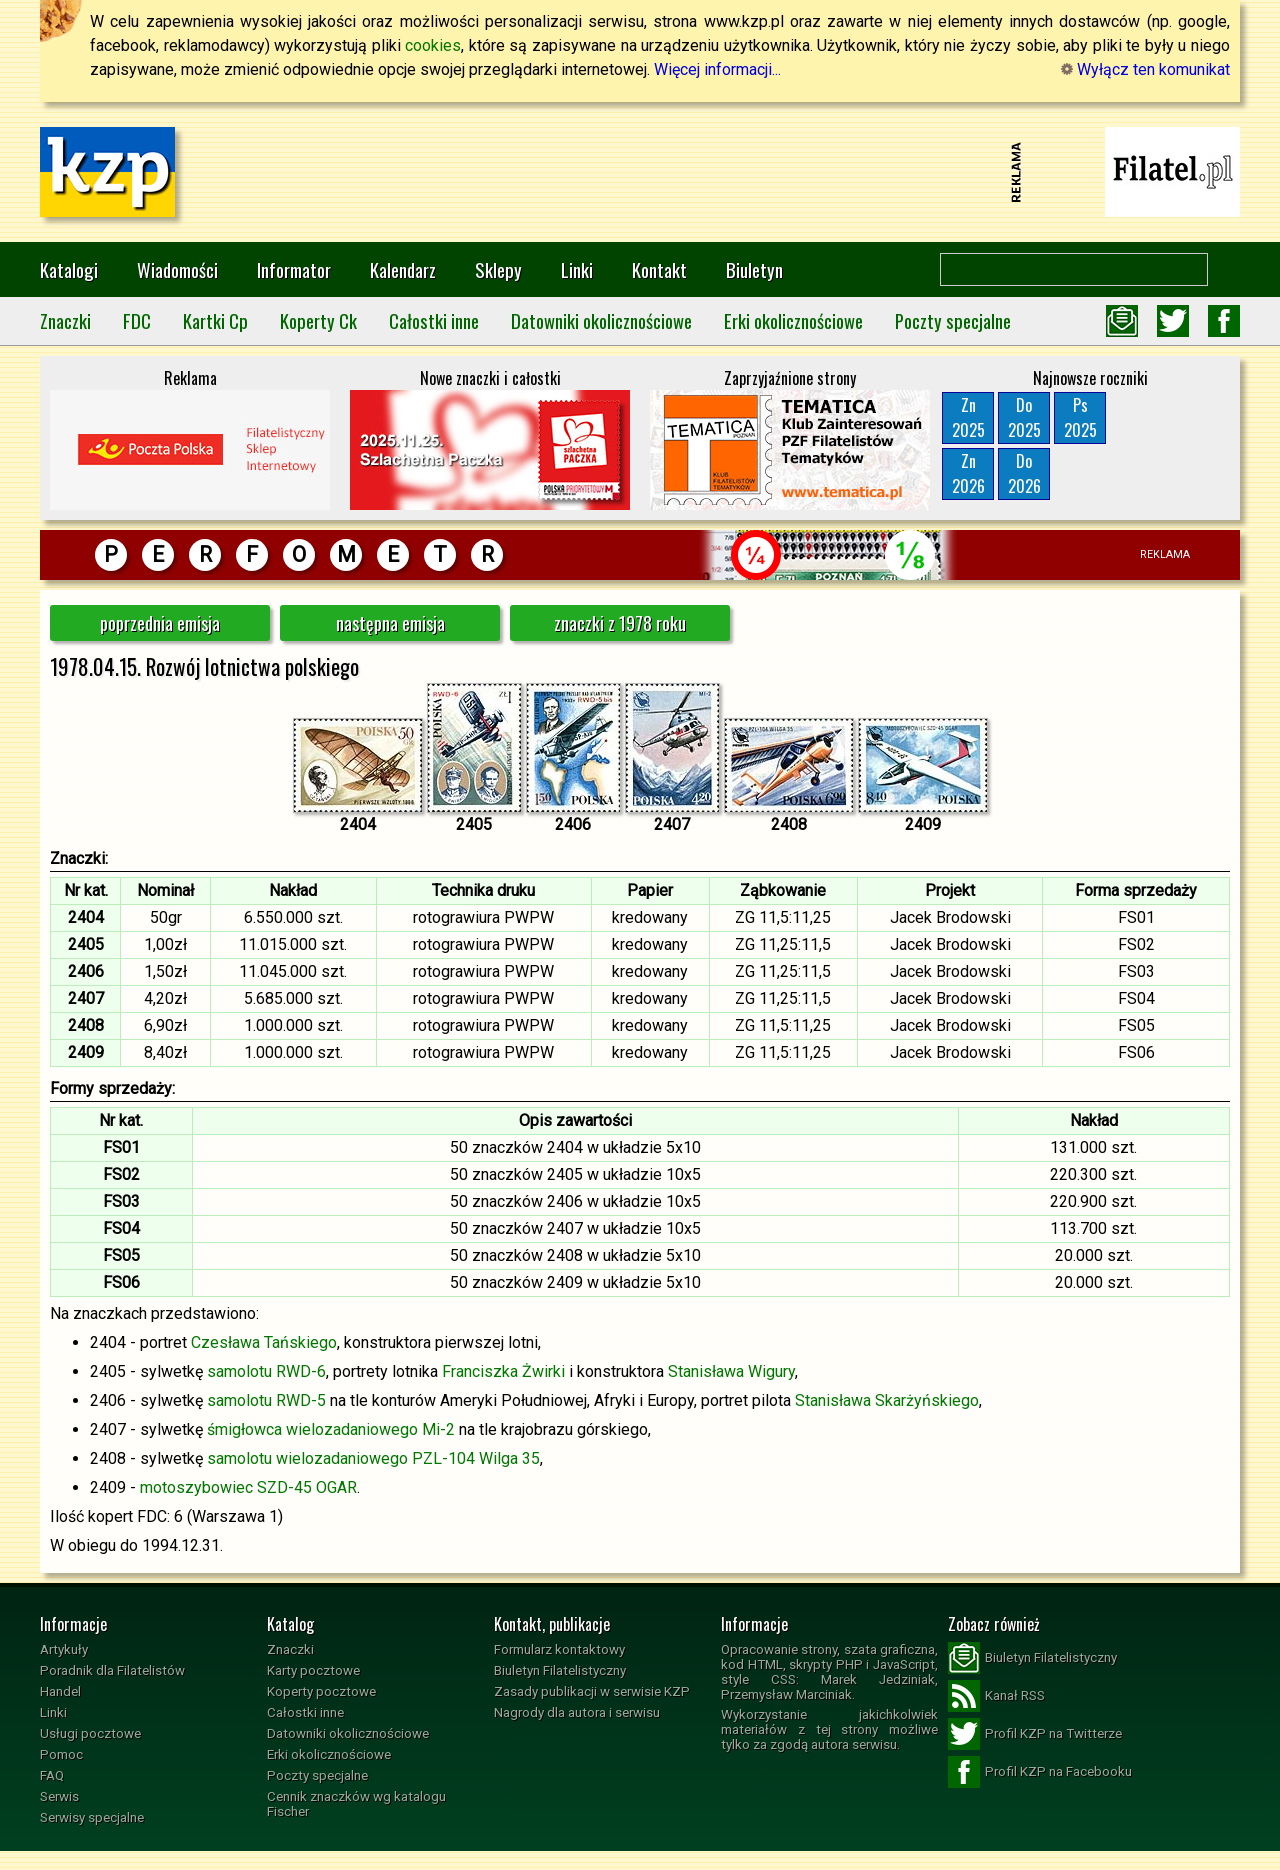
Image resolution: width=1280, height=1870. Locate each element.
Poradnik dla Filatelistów (112, 1670)
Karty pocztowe (313, 1670)
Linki (577, 269)
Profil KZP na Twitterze (1035, 1734)
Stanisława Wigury (731, 1371)
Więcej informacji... (717, 69)
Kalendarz (403, 269)
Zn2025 (968, 417)
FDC (137, 320)
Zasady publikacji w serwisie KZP (592, 1691)
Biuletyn (754, 269)
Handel (60, 1691)
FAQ (52, 1775)
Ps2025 (1080, 417)
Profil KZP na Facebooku (1040, 1772)
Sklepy (498, 269)
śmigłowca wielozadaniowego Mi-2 (331, 1429)
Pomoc (61, 1754)
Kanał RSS (996, 1696)
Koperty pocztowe (321, 1691)
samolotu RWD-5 (266, 1400)
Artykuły (64, 1649)
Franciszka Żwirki (503, 1371)
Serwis (59, 1796)
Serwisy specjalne (92, 1817)
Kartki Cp (215, 320)
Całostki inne (434, 320)
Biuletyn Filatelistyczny (560, 1670)
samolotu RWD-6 (266, 1371)
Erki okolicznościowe (793, 320)
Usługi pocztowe (90, 1733)
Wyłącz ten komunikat (1145, 69)
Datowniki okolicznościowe (601, 320)
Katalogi (69, 269)
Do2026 (1024, 473)
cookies (433, 45)
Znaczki (65, 320)
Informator (294, 269)
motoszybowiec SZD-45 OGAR (248, 1487)
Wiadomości (177, 269)
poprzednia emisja (160, 623)
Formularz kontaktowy (559, 1649)
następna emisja (390, 623)
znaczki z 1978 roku (620, 623)
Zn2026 (968, 473)
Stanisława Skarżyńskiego (887, 1400)
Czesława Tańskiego (264, 1342)
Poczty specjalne (953, 320)
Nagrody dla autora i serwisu (577, 1712)
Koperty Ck (318, 320)
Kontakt (659, 269)
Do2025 (1024, 417)
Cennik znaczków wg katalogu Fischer (356, 1804)
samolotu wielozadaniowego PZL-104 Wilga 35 (373, 1458)
